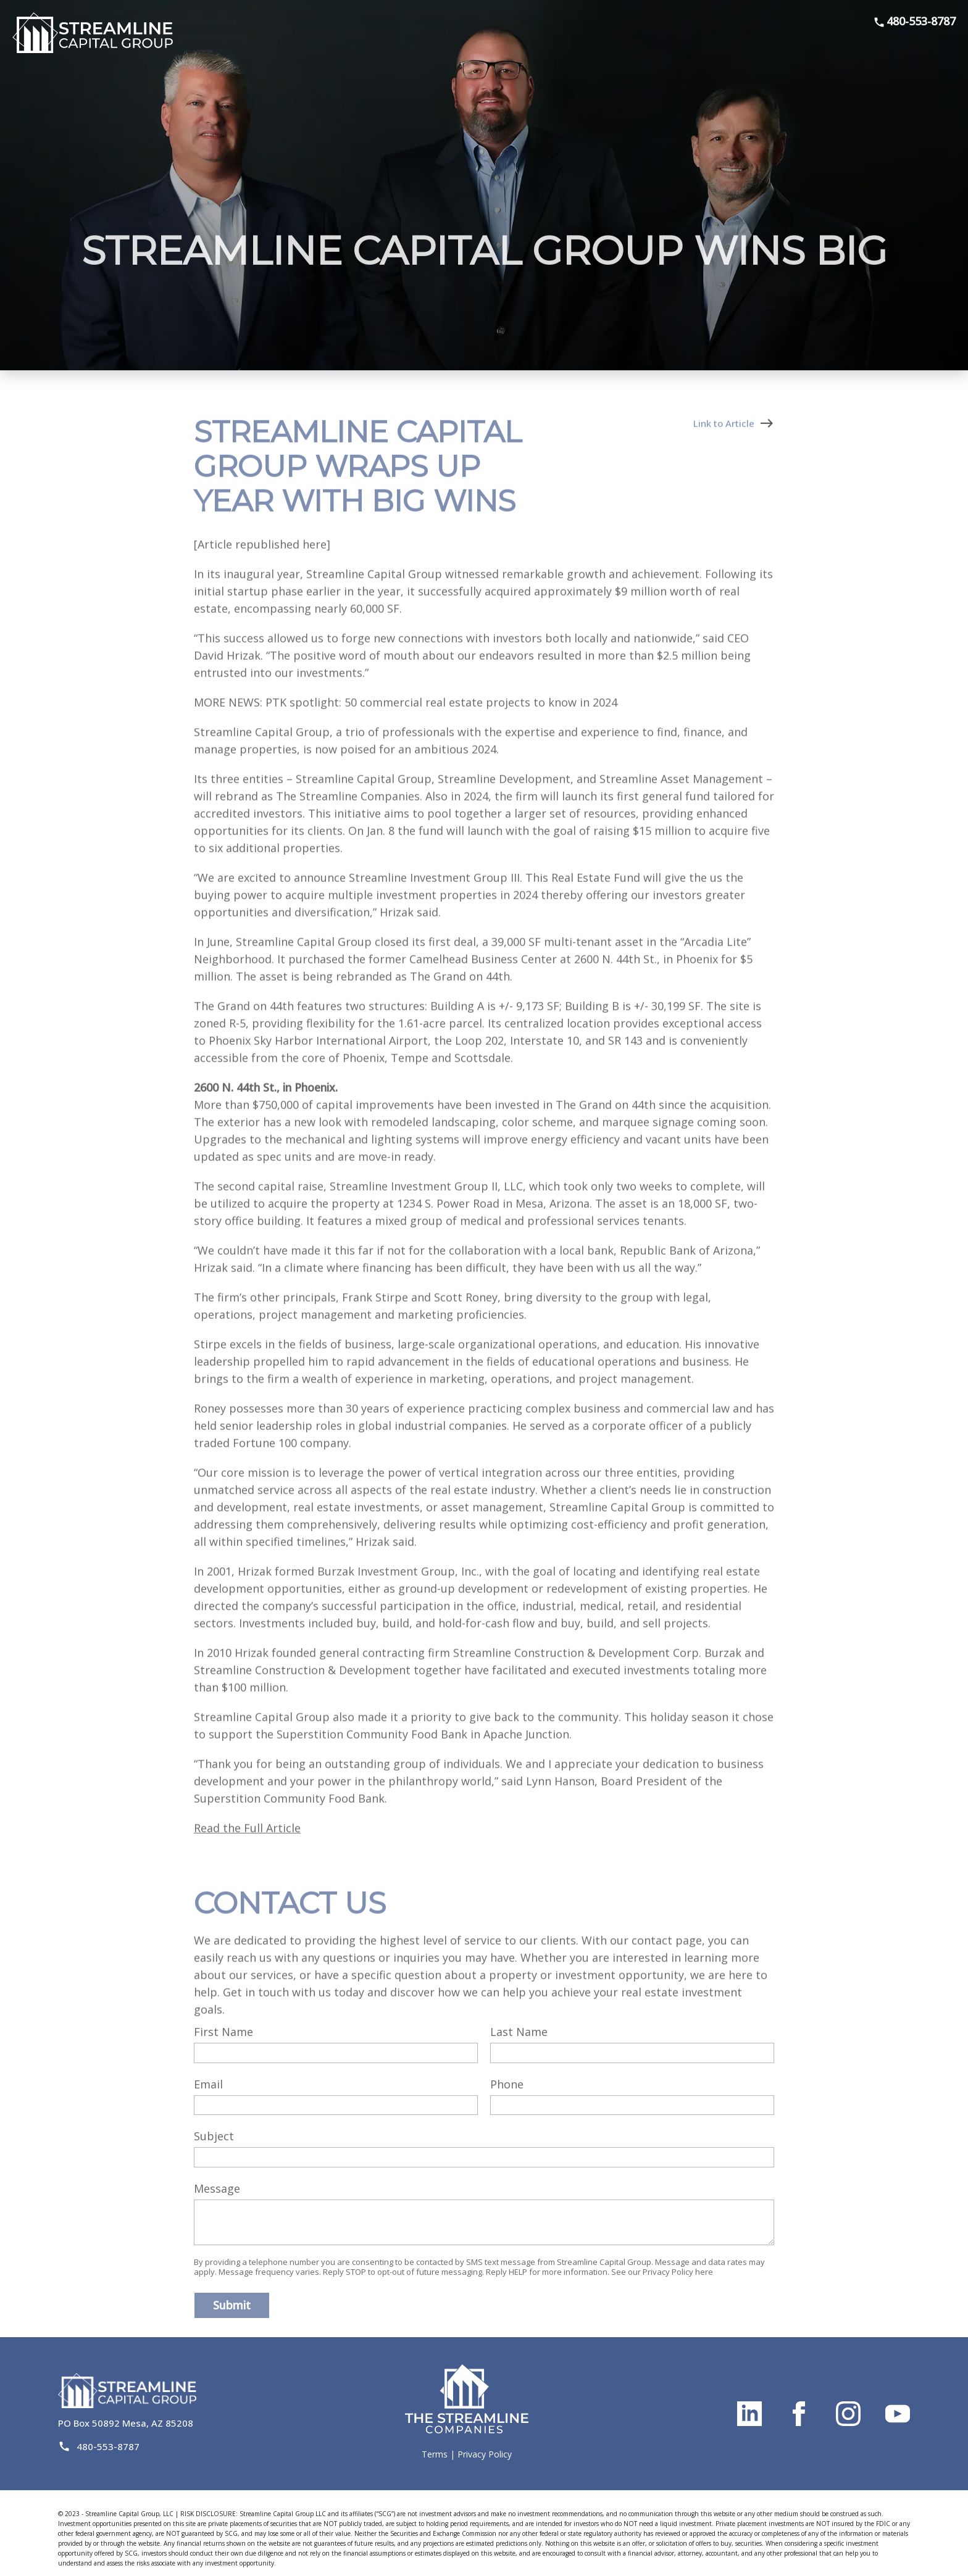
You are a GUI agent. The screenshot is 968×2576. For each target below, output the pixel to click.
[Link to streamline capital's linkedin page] (749, 2413)
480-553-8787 (914, 21)
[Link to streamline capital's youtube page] (897, 2413)
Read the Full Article (247, 1849)
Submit (232, 2305)
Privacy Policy (484, 2454)
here (704, 2271)
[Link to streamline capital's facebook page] (798, 2413)
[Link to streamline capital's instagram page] (848, 2413)
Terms (435, 2454)
